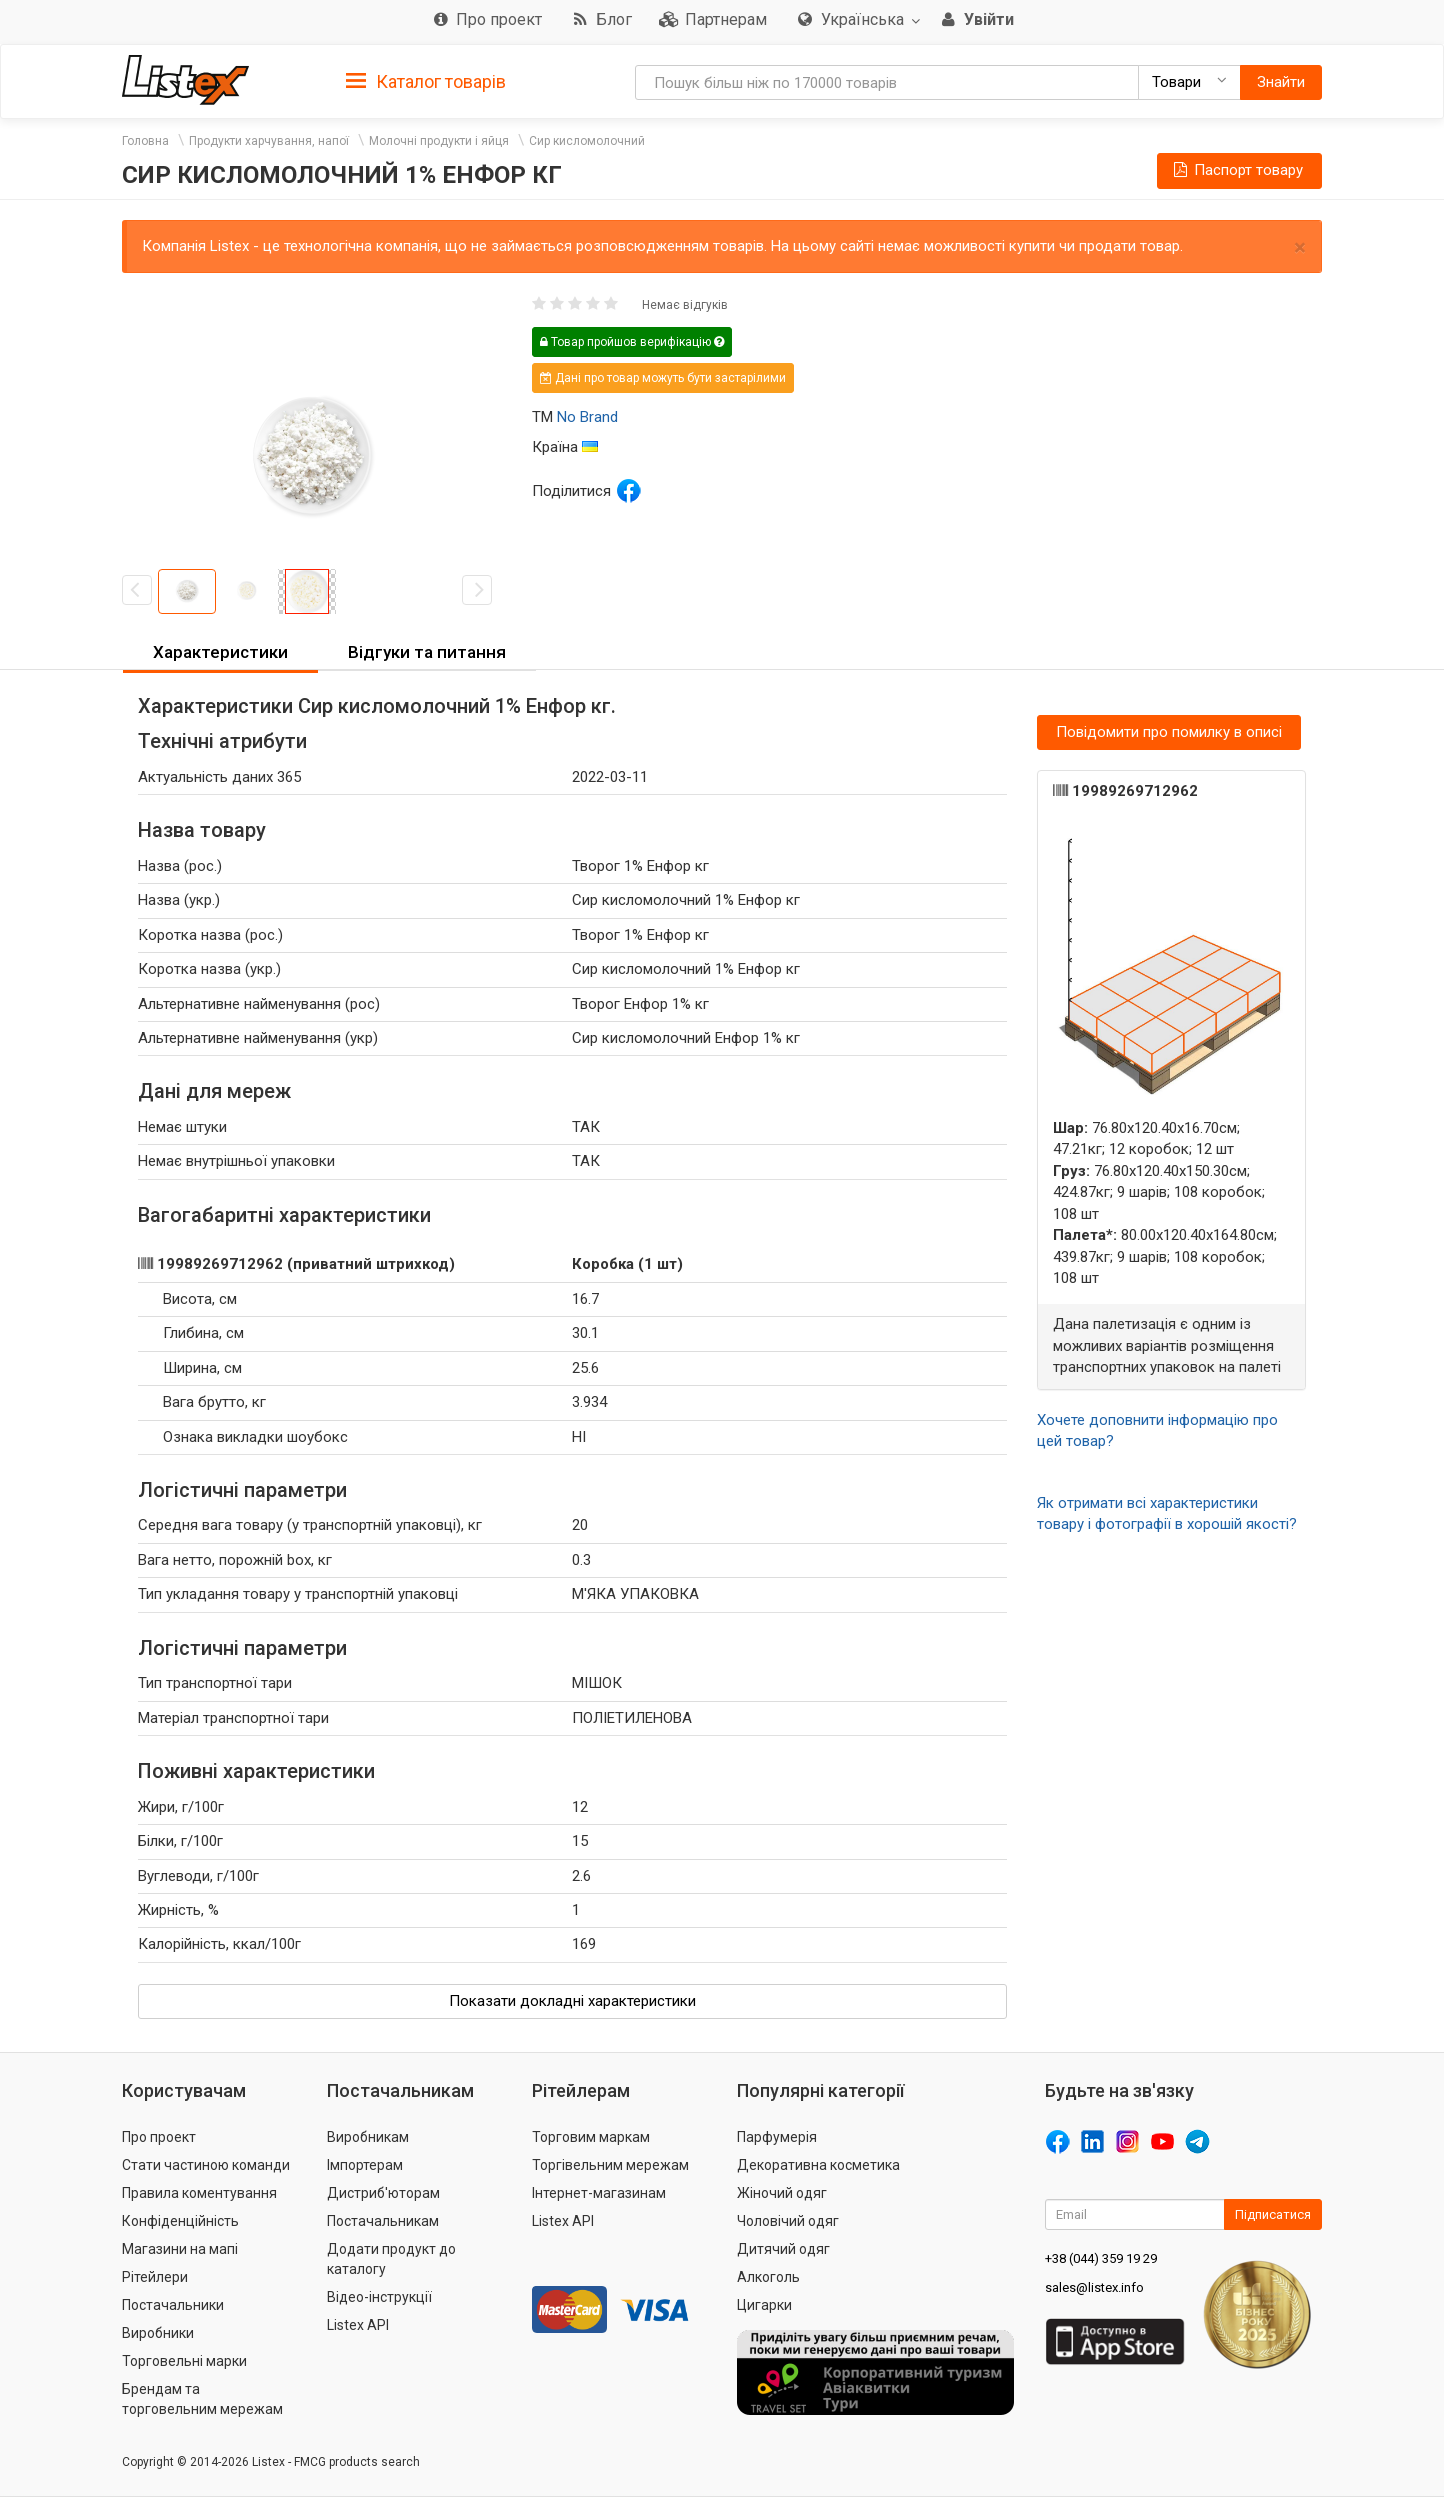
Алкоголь (768, 2277)
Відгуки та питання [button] (427, 652)
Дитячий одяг (783, 2249)
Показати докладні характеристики (572, 2001)
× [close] (1300, 247)
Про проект (159, 2137)
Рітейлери (155, 2277)
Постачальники (173, 2305)
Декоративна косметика (818, 2165)
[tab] (426, 80)
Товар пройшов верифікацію (632, 342)
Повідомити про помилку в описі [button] (1169, 732)
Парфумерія (777, 2137)
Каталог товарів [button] (426, 82)
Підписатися (1273, 2214)
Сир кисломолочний (587, 141)
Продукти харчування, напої (269, 141)
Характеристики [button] (220, 652)
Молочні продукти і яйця (439, 141)
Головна (145, 141)
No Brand (587, 417)
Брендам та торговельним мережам (202, 2399)
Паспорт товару (1237, 170)
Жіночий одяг (782, 2193)
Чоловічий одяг (788, 2221)
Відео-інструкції (379, 2297)
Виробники (158, 2333)
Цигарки (764, 2305)
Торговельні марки (184, 2361)
